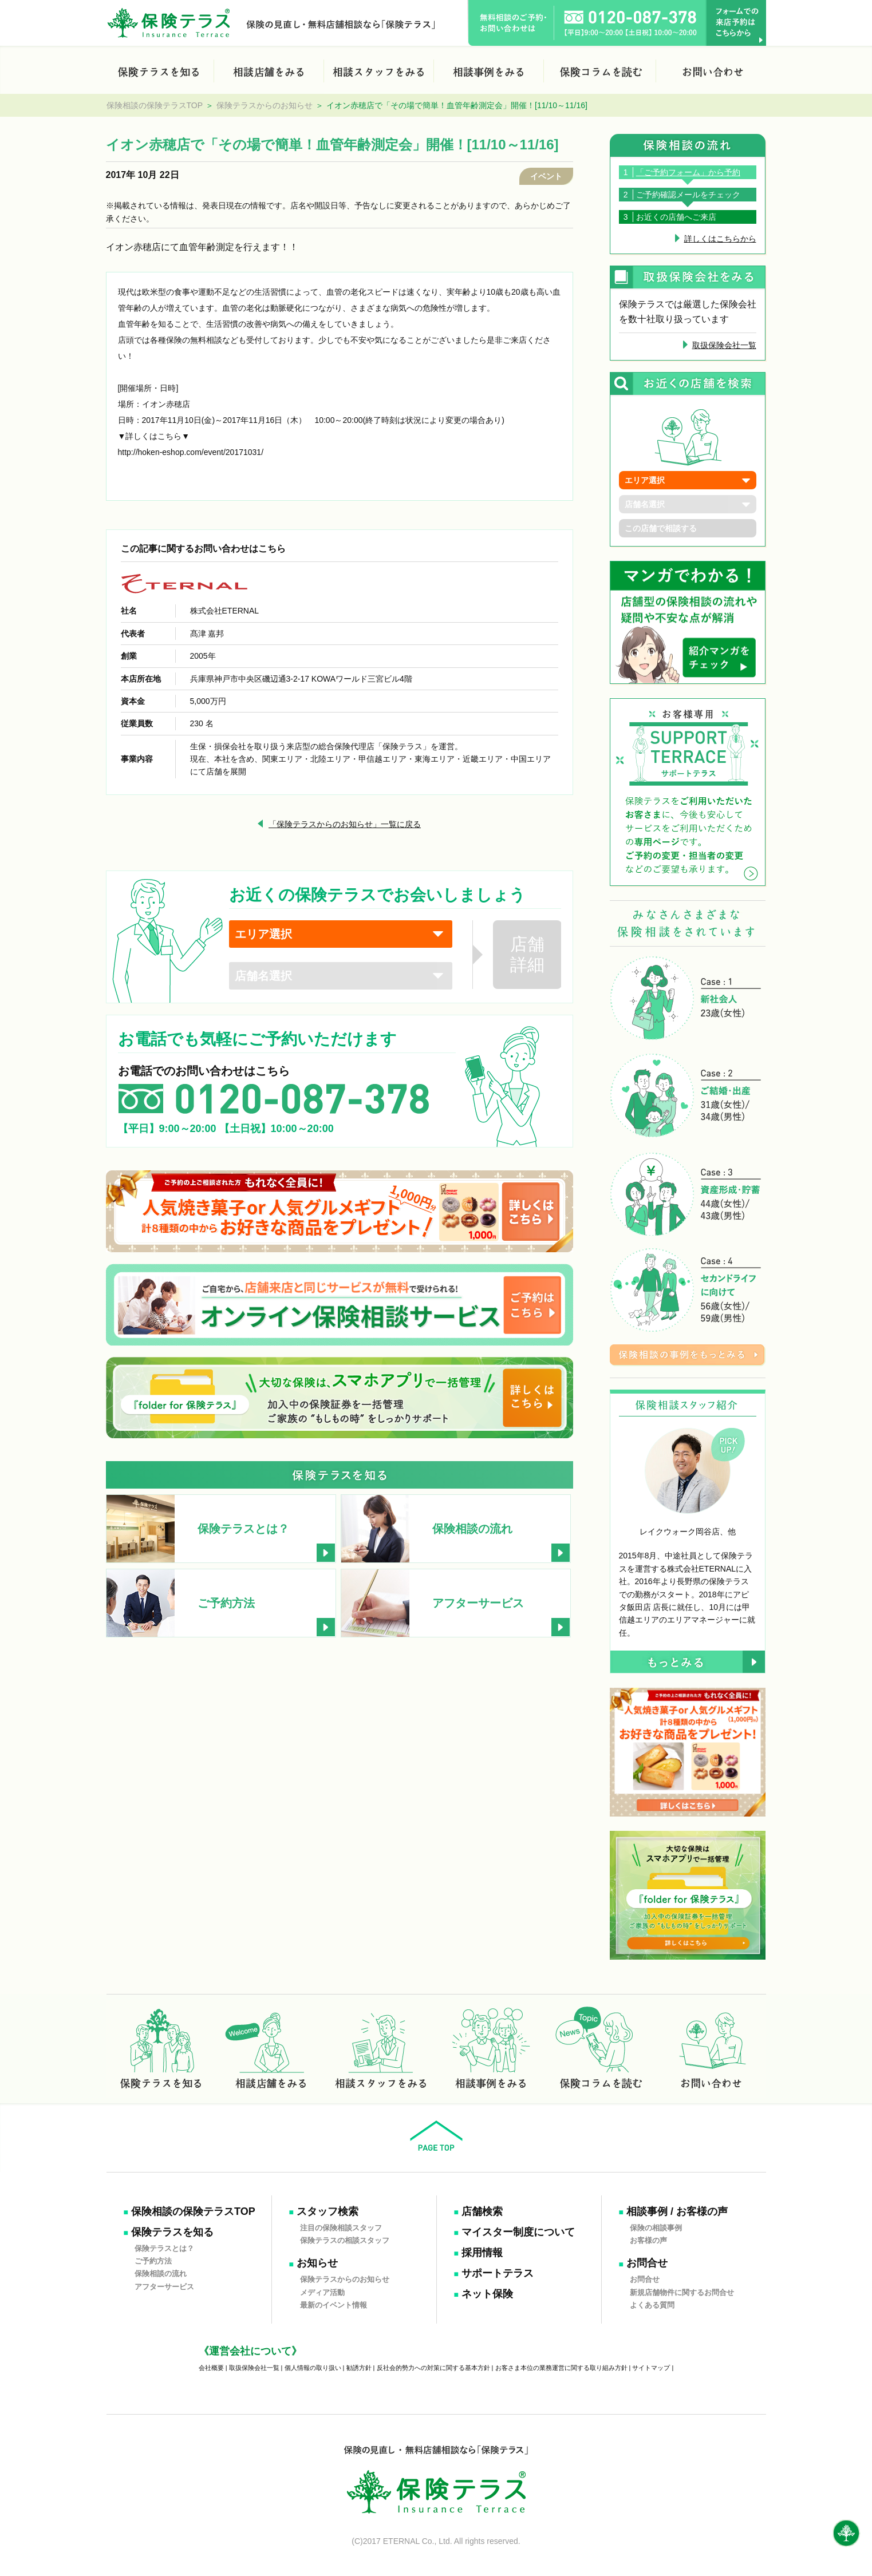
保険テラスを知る (172, 2232)
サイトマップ (651, 2367)
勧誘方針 (359, 2367)
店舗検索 (482, 2211)
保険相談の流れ (161, 2273)
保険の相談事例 (656, 2227)
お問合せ (647, 2263)
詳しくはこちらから (720, 238)
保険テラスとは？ (164, 2247)
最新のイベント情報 (333, 2305)
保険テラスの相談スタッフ (344, 2240)
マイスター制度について (518, 2232)
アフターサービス (164, 2286)
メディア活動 (322, 2292)
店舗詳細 (527, 954)
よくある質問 (652, 2305)
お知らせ (317, 2263)
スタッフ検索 (327, 2211)
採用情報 (482, 2252)
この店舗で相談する (661, 528)
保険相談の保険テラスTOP (154, 105)
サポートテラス (497, 2273)
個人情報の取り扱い (313, 2367)
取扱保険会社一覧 (724, 345)
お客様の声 (648, 2240)
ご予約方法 (153, 2261)
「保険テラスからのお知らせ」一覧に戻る (345, 824)
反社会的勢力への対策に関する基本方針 (433, 2367)
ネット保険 (487, 2294)
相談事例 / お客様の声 (677, 2211)
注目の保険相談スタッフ (341, 2227)
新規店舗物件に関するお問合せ (682, 2292)
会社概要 (211, 2367)
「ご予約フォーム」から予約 (688, 172)
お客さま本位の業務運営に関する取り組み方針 (561, 2367)
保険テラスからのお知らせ (264, 105)
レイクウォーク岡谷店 (680, 1531)
